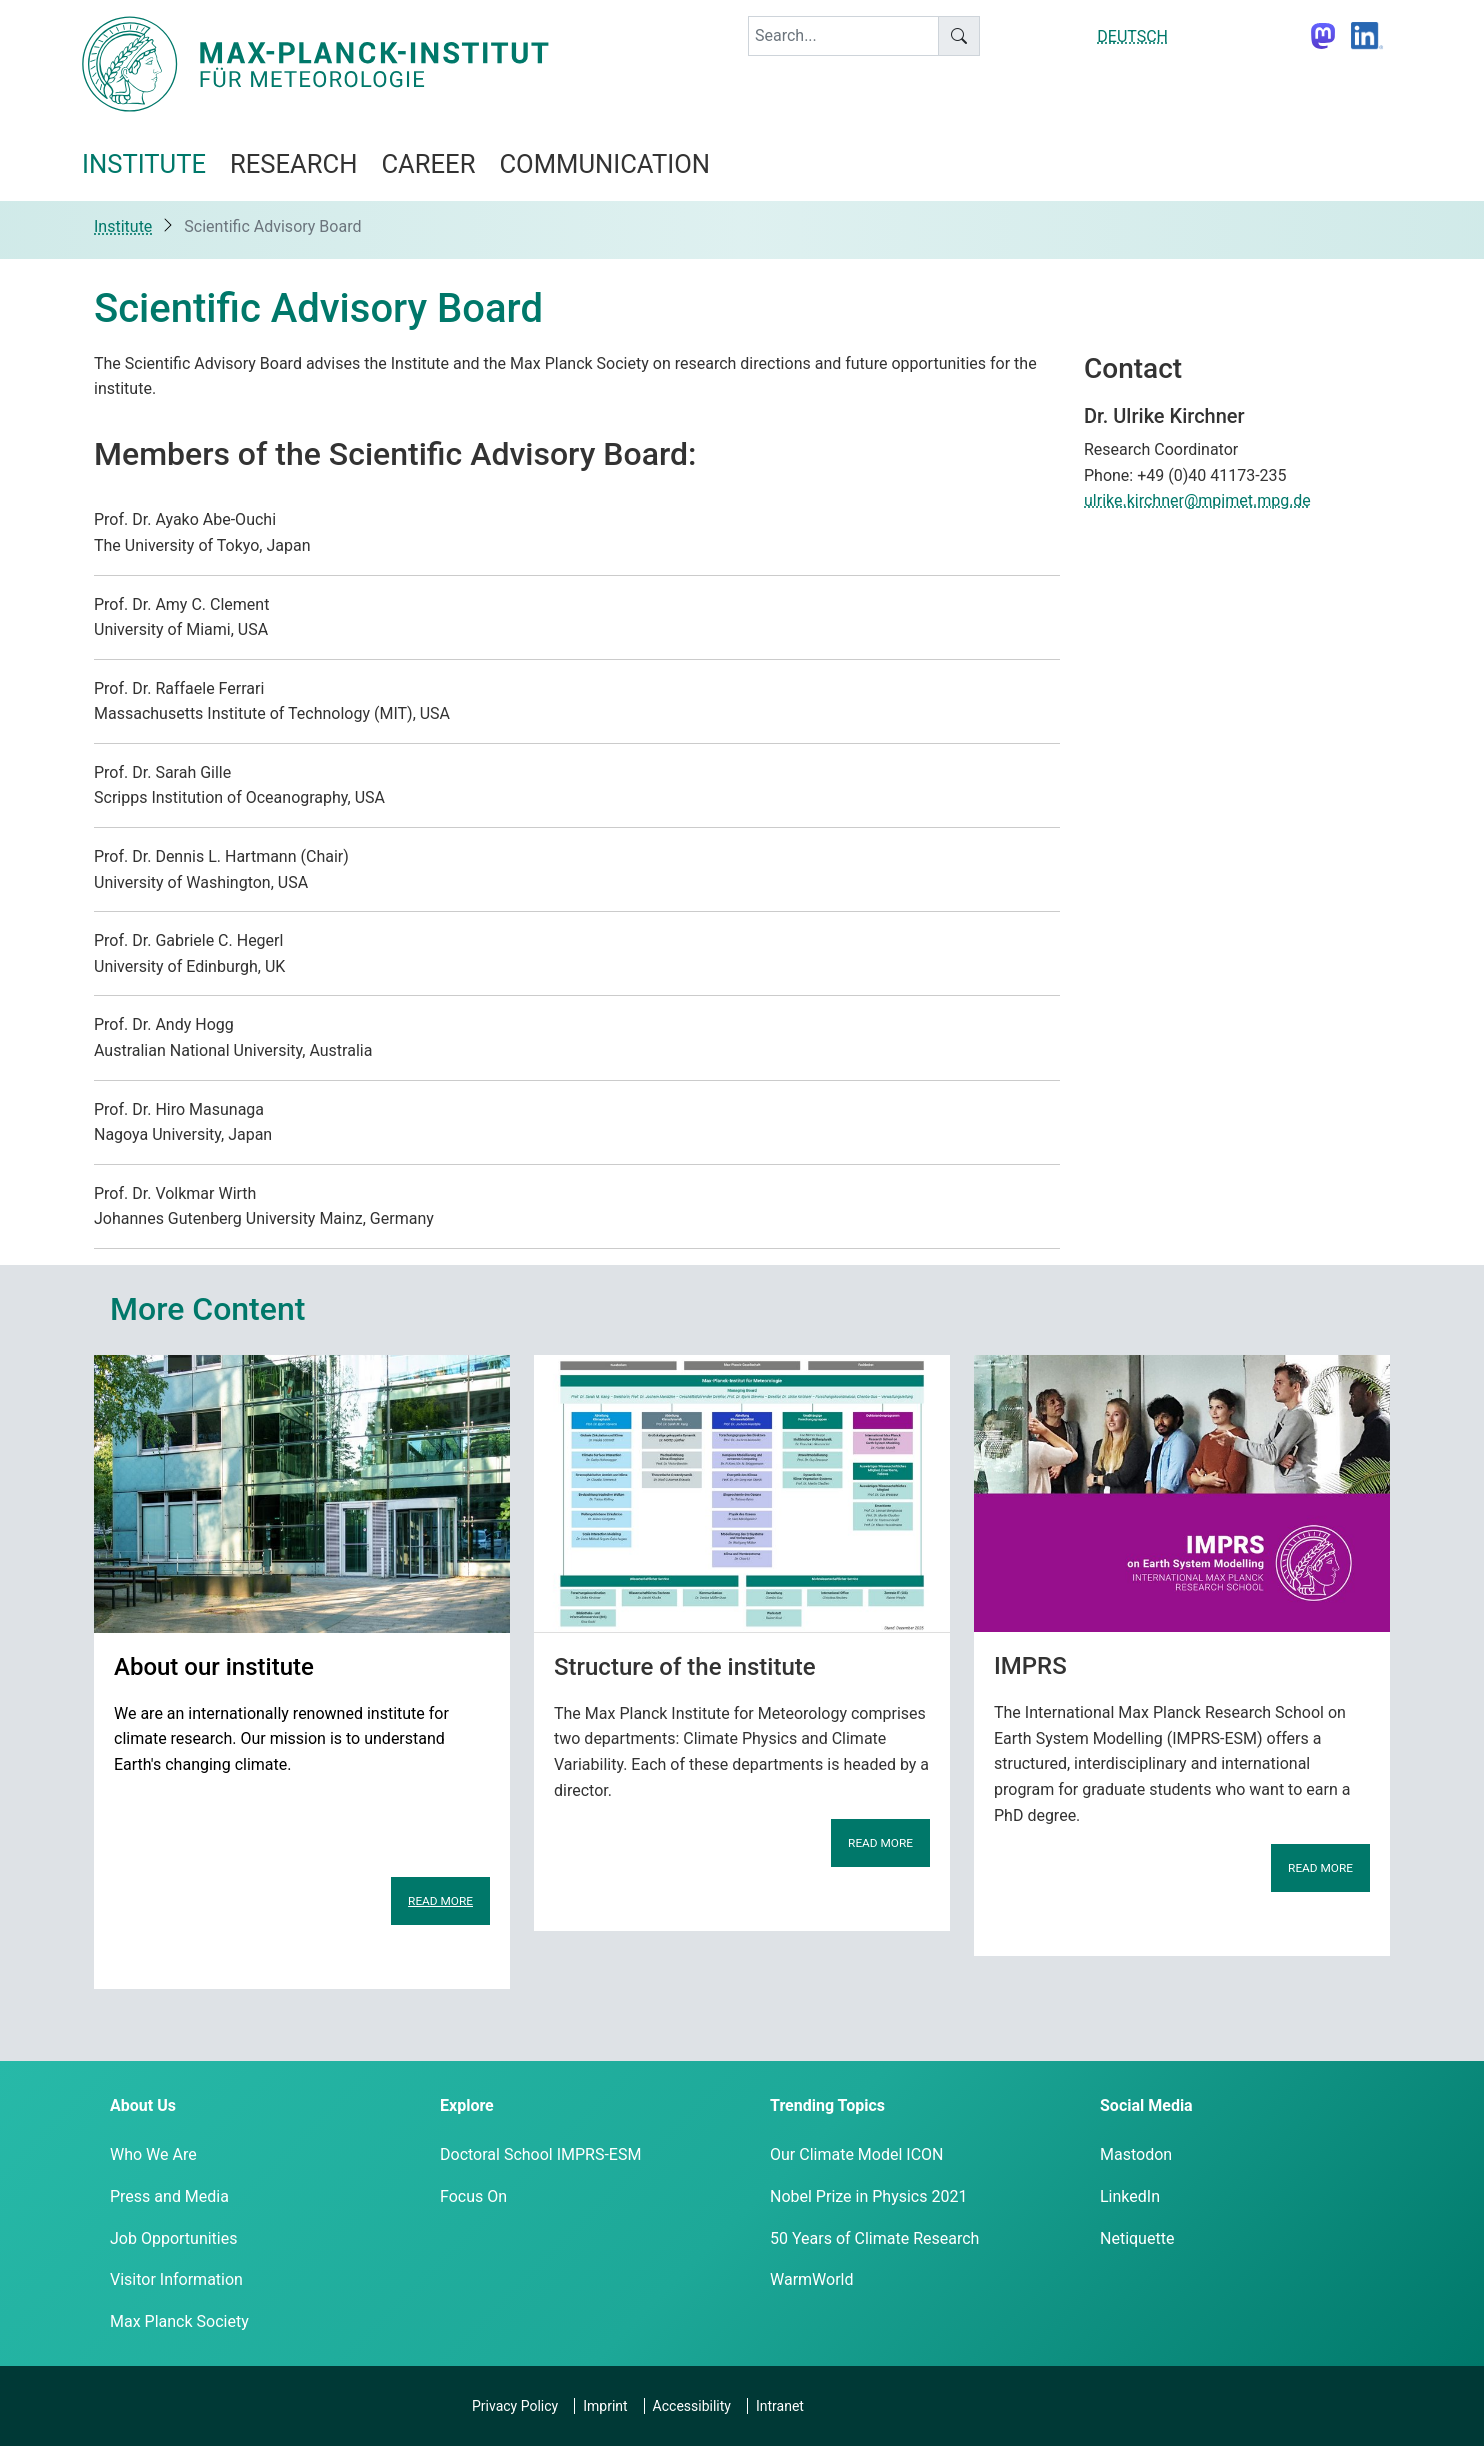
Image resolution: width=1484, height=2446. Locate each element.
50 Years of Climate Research (874, 2238)
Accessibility (692, 2406)
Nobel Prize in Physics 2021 (868, 2196)
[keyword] (843, 36)
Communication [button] (604, 164)
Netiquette (1137, 2238)
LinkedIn (1130, 2196)
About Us (143, 2105)
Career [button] (428, 164)
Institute (123, 226)
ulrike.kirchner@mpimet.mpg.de (1197, 500)
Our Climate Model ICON (856, 2154)
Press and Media (169, 2196)
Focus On (473, 2196)
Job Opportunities (173, 2238)
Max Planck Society (179, 2321)
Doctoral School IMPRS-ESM (540, 2154)
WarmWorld (812, 2279)
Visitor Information (176, 2279)
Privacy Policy (515, 2406)
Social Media (1146, 2105)
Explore (467, 2105)
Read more (440, 1901)
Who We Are (153, 2154)
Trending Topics (827, 2105)
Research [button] (293, 164)
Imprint (605, 2406)
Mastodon (1136, 2154)
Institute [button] (144, 164)
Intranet (780, 2406)
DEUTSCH (1132, 36)
